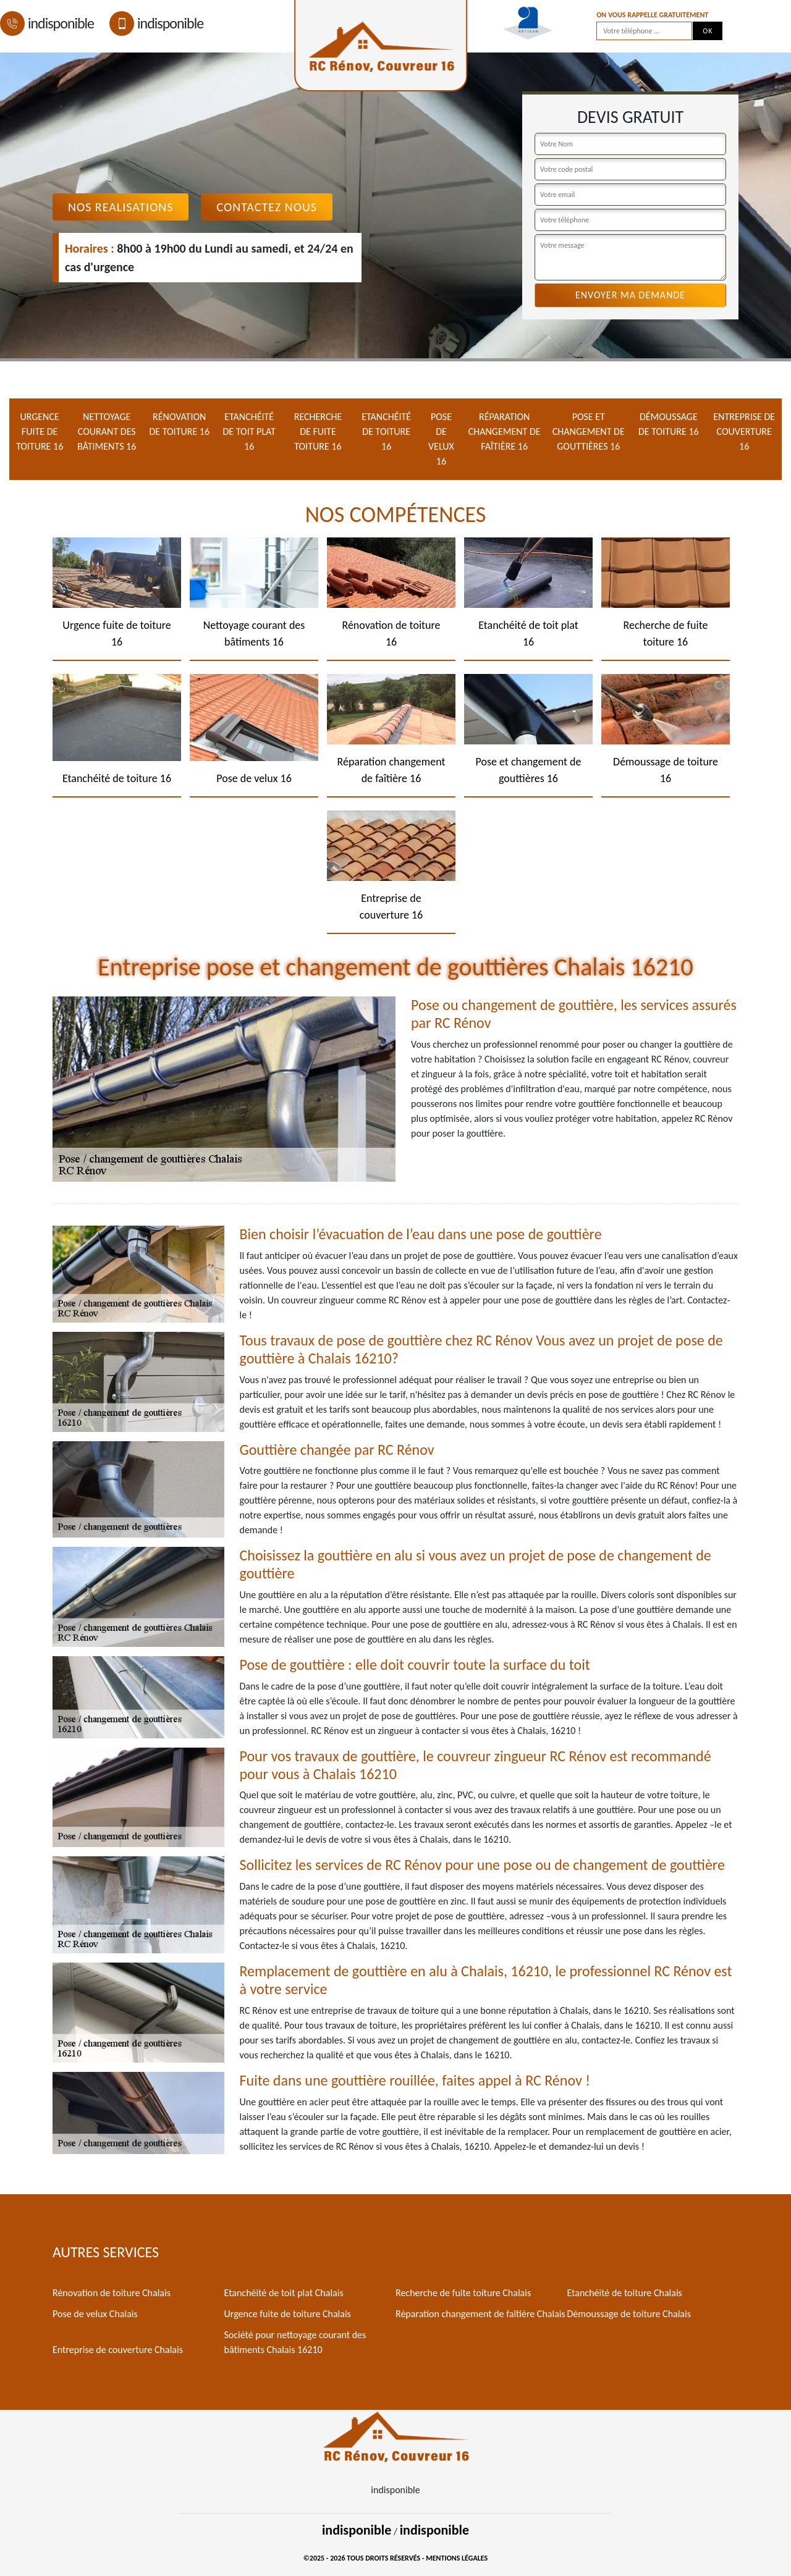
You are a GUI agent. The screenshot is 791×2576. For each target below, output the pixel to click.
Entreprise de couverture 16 (744, 431)
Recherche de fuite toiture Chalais (463, 2293)
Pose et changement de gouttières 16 (588, 431)
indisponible (47, 23)
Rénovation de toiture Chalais (112, 2293)
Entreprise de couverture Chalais (118, 2349)
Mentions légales (457, 2558)
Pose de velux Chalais (95, 2314)
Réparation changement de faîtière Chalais (480, 2314)
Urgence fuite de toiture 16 (39, 431)
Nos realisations (120, 207)
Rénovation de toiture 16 (179, 424)
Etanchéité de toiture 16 (386, 431)
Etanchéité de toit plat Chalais (284, 2293)
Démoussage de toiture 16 (668, 424)
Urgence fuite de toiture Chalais (287, 2314)
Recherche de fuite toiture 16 (318, 431)
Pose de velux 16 (441, 439)
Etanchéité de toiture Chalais (624, 2293)
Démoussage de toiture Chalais (629, 2314)
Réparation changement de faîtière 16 (504, 431)
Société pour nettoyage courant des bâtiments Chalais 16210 (295, 2342)
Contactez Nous (266, 207)
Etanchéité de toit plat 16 (248, 431)
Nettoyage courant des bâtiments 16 (106, 431)
